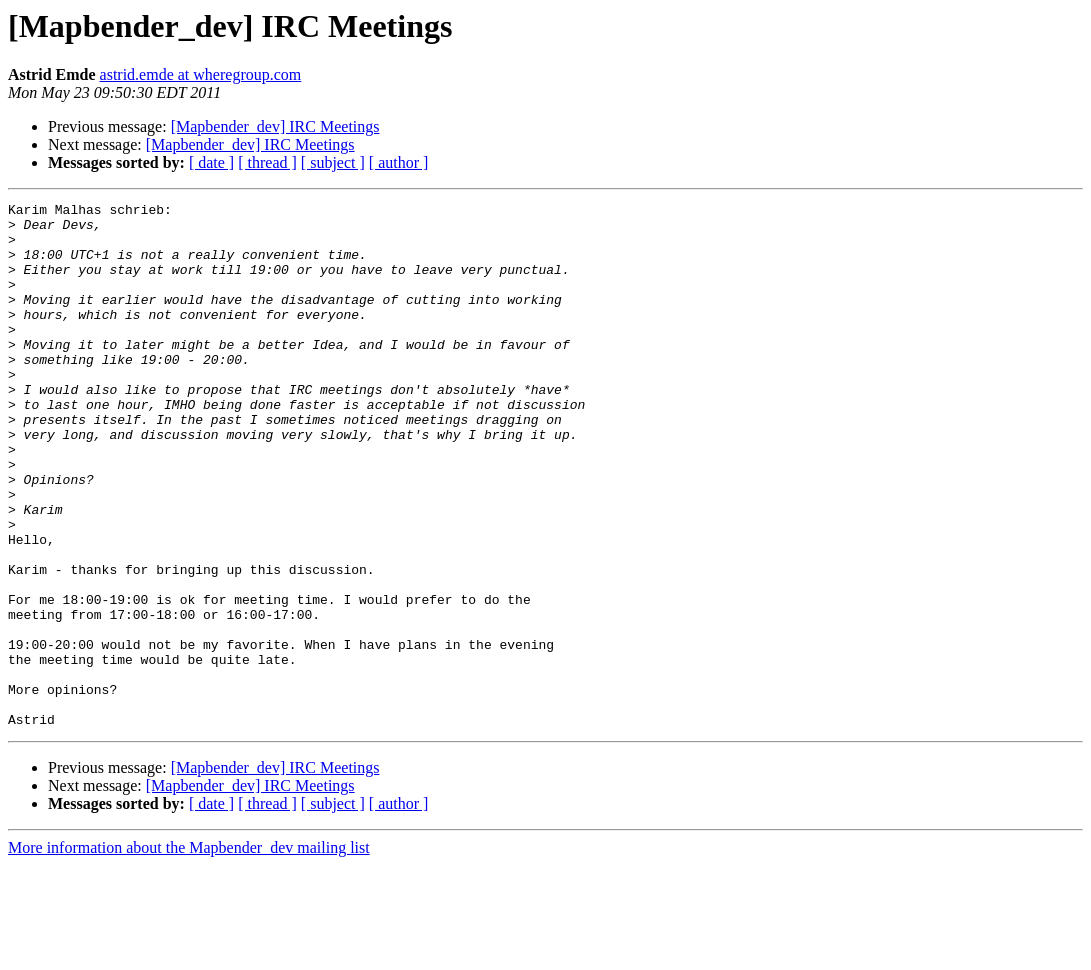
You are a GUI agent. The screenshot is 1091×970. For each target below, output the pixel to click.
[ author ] (399, 162)
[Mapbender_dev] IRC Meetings (275, 126)
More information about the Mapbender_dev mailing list (189, 952)
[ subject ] (333, 162)
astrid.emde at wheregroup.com (201, 74)
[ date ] (211, 162)
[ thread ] (267, 162)
